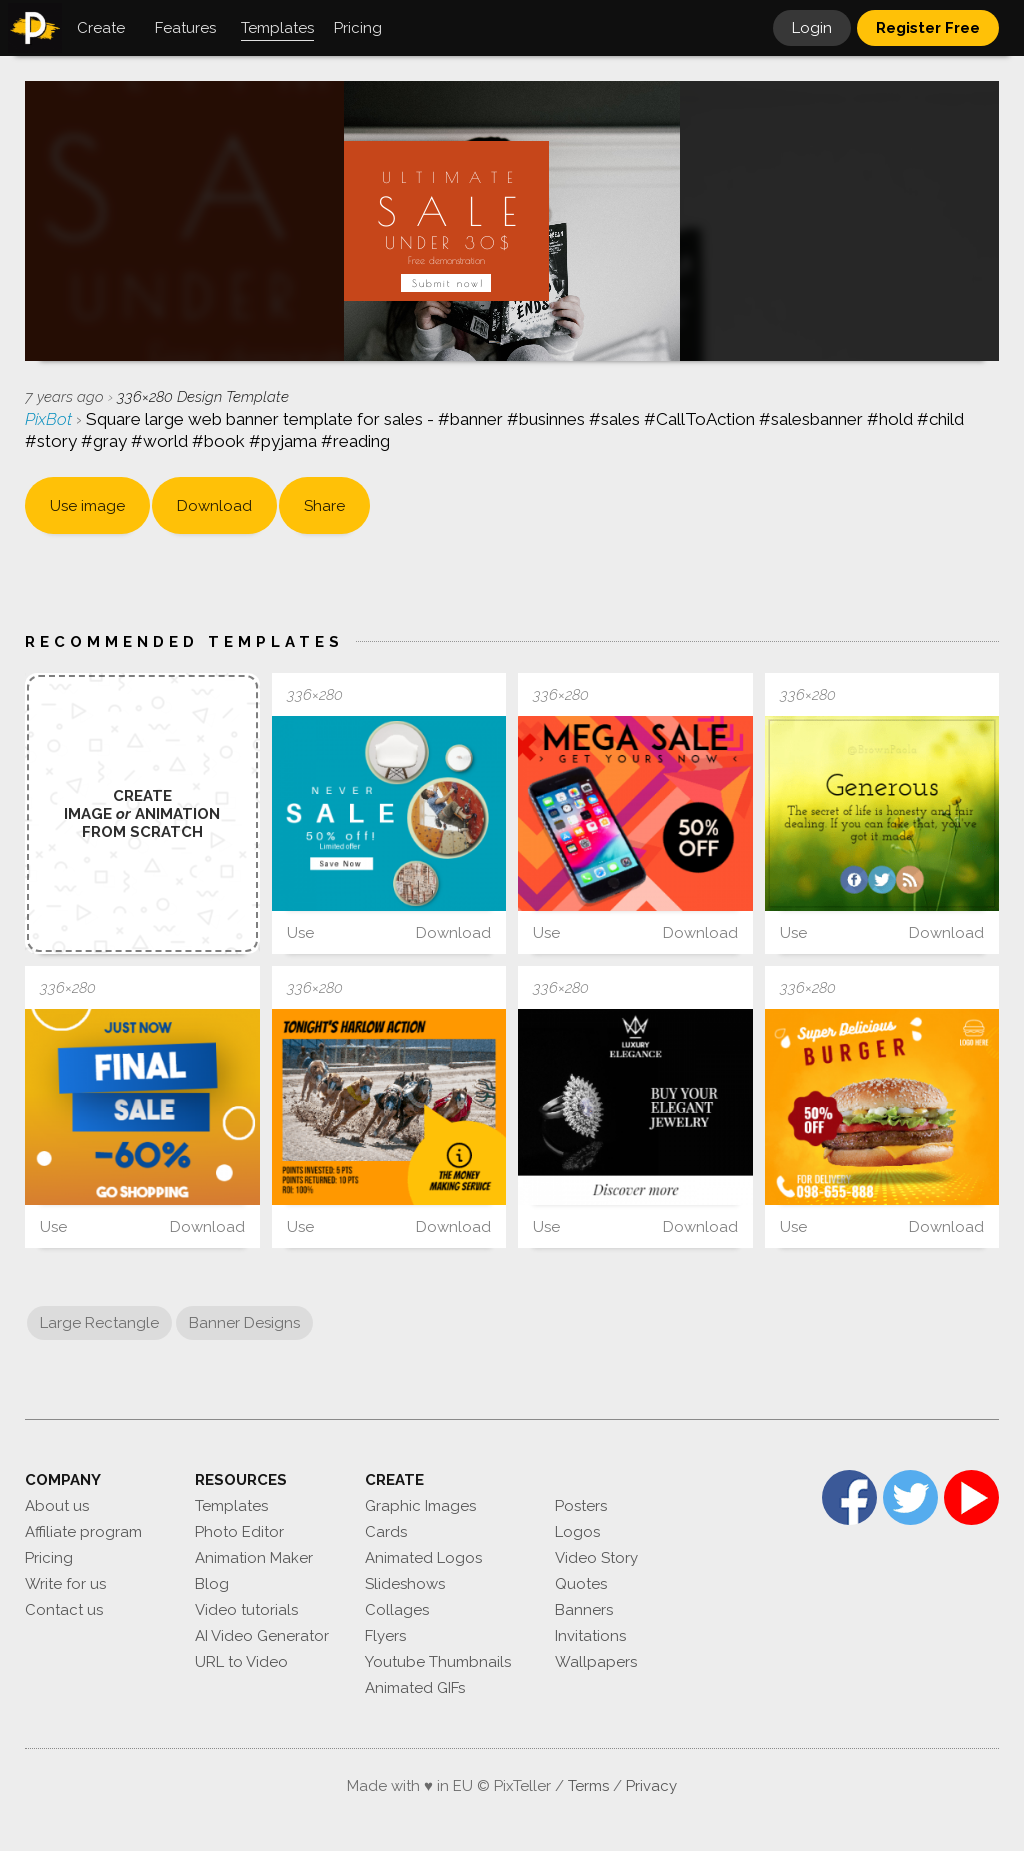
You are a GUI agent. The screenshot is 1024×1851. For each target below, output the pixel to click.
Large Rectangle (99, 1323)
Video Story (596, 1558)
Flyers (385, 1636)
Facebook (849, 1497)
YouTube (971, 1497)
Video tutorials (246, 1610)
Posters (581, 1506)
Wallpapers (596, 1662)
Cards (386, 1532)
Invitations (590, 1636)
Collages (397, 1610)
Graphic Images (420, 1506)
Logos (577, 1532)
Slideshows (405, 1584)
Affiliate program (83, 1532)
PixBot (50, 419)
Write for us (65, 1584)
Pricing (49, 1558)
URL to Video (241, 1662)
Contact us (64, 1610)
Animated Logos (423, 1558)
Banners (584, 1610)
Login (812, 28)
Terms (588, 1786)
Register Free (928, 28)
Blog (212, 1584)
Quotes (581, 1584)
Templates (231, 1506)
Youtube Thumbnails (438, 1662)
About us (57, 1506)
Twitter (910, 1497)
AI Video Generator (262, 1636)
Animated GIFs (415, 1688)
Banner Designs (244, 1323)
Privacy (651, 1786)
